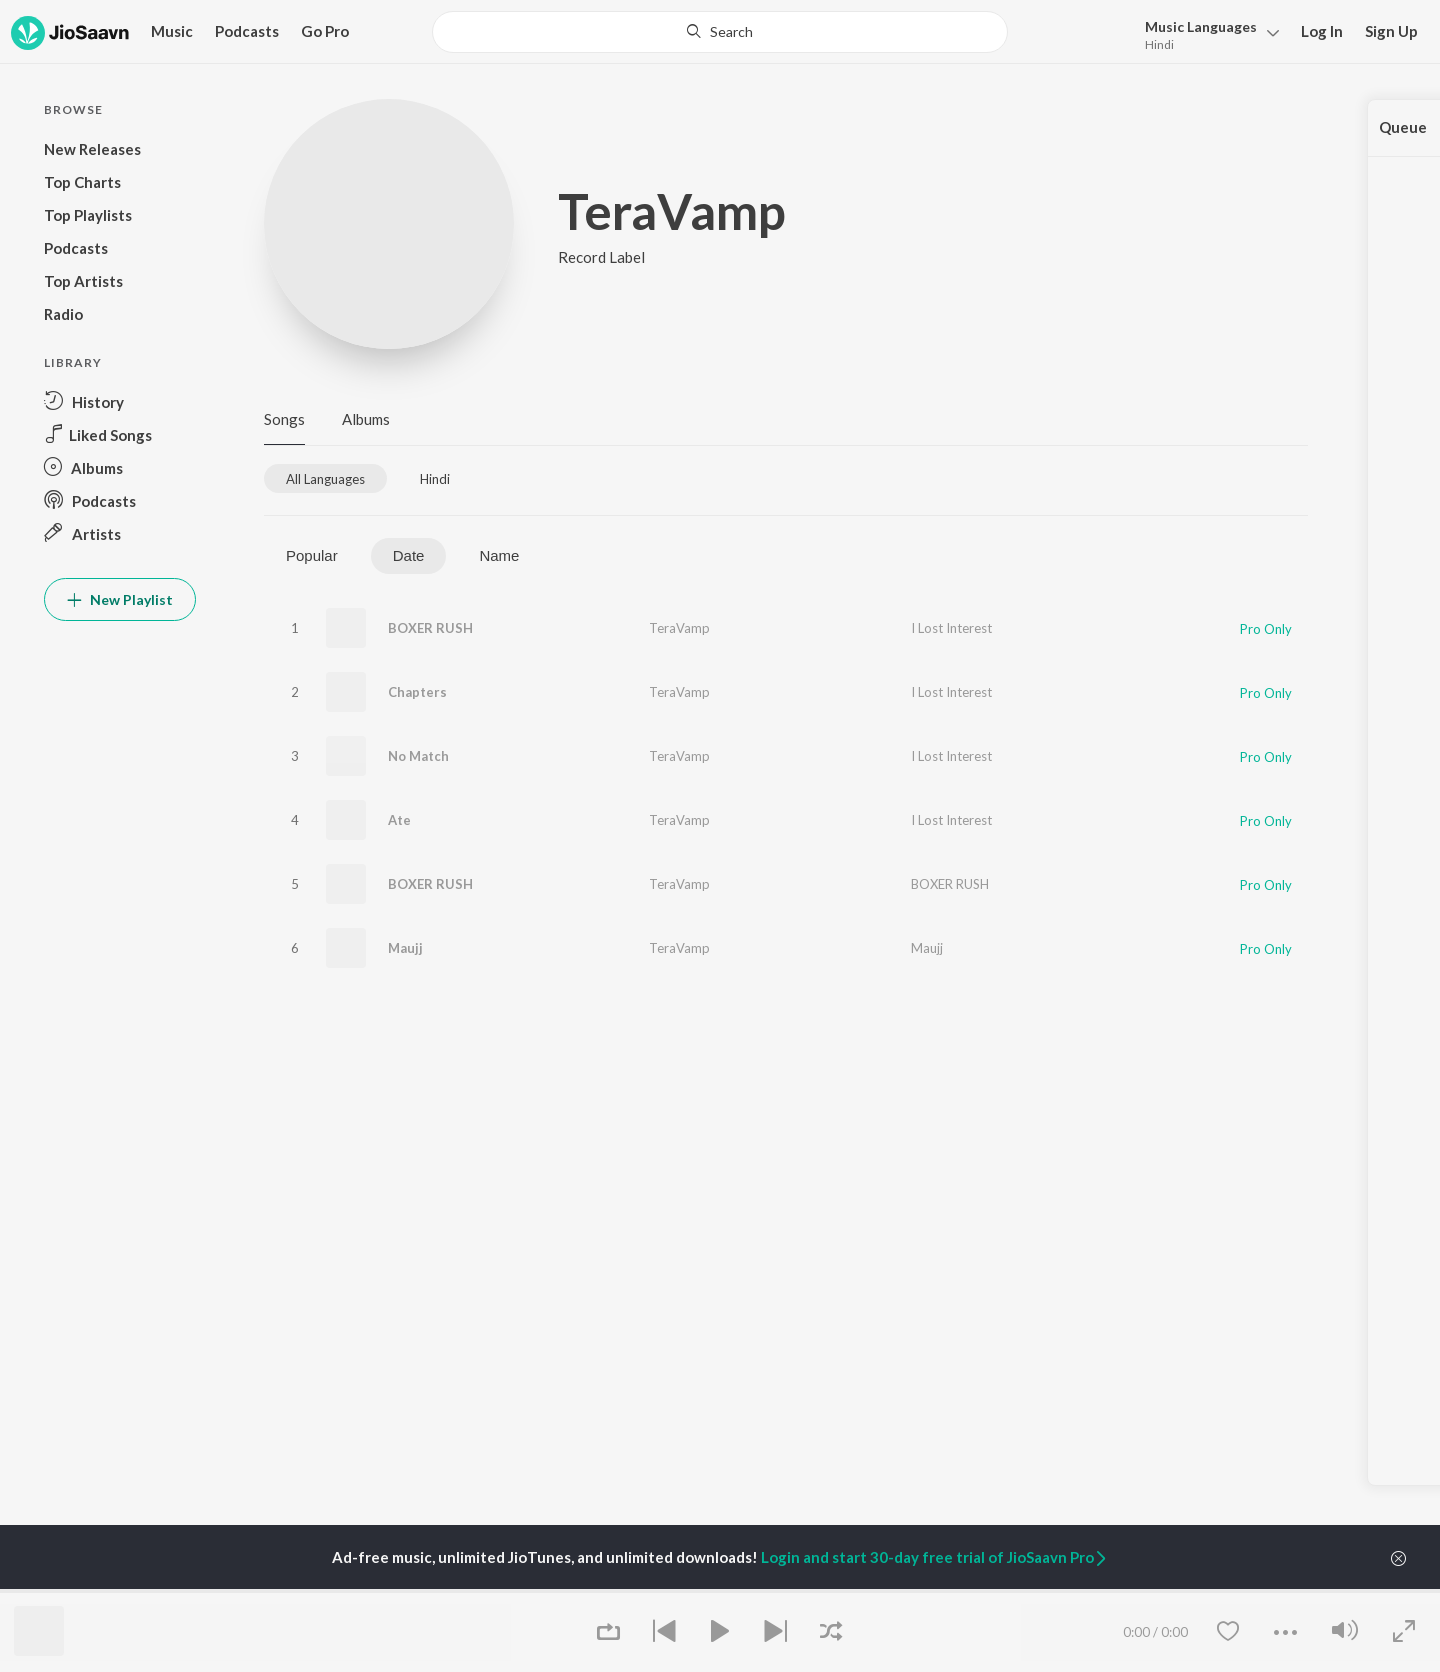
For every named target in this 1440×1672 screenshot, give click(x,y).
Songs (284, 419)
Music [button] (172, 31)
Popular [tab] (312, 555)
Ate (399, 820)
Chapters (417, 692)
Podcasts (247, 31)
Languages (1201, 26)
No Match (418, 756)
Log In (1322, 31)
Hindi (1159, 44)
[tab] (325, 478)
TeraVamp (679, 628)
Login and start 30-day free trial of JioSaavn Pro (935, 1557)
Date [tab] (409, 555)
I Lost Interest (951, 628)
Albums (366, 419)
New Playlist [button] (120, 599)
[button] (1206, 33)
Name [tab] (499, 555)
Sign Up (1391, 31)
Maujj (405, 948)
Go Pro (325, 31)
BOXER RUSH (430, 628)
